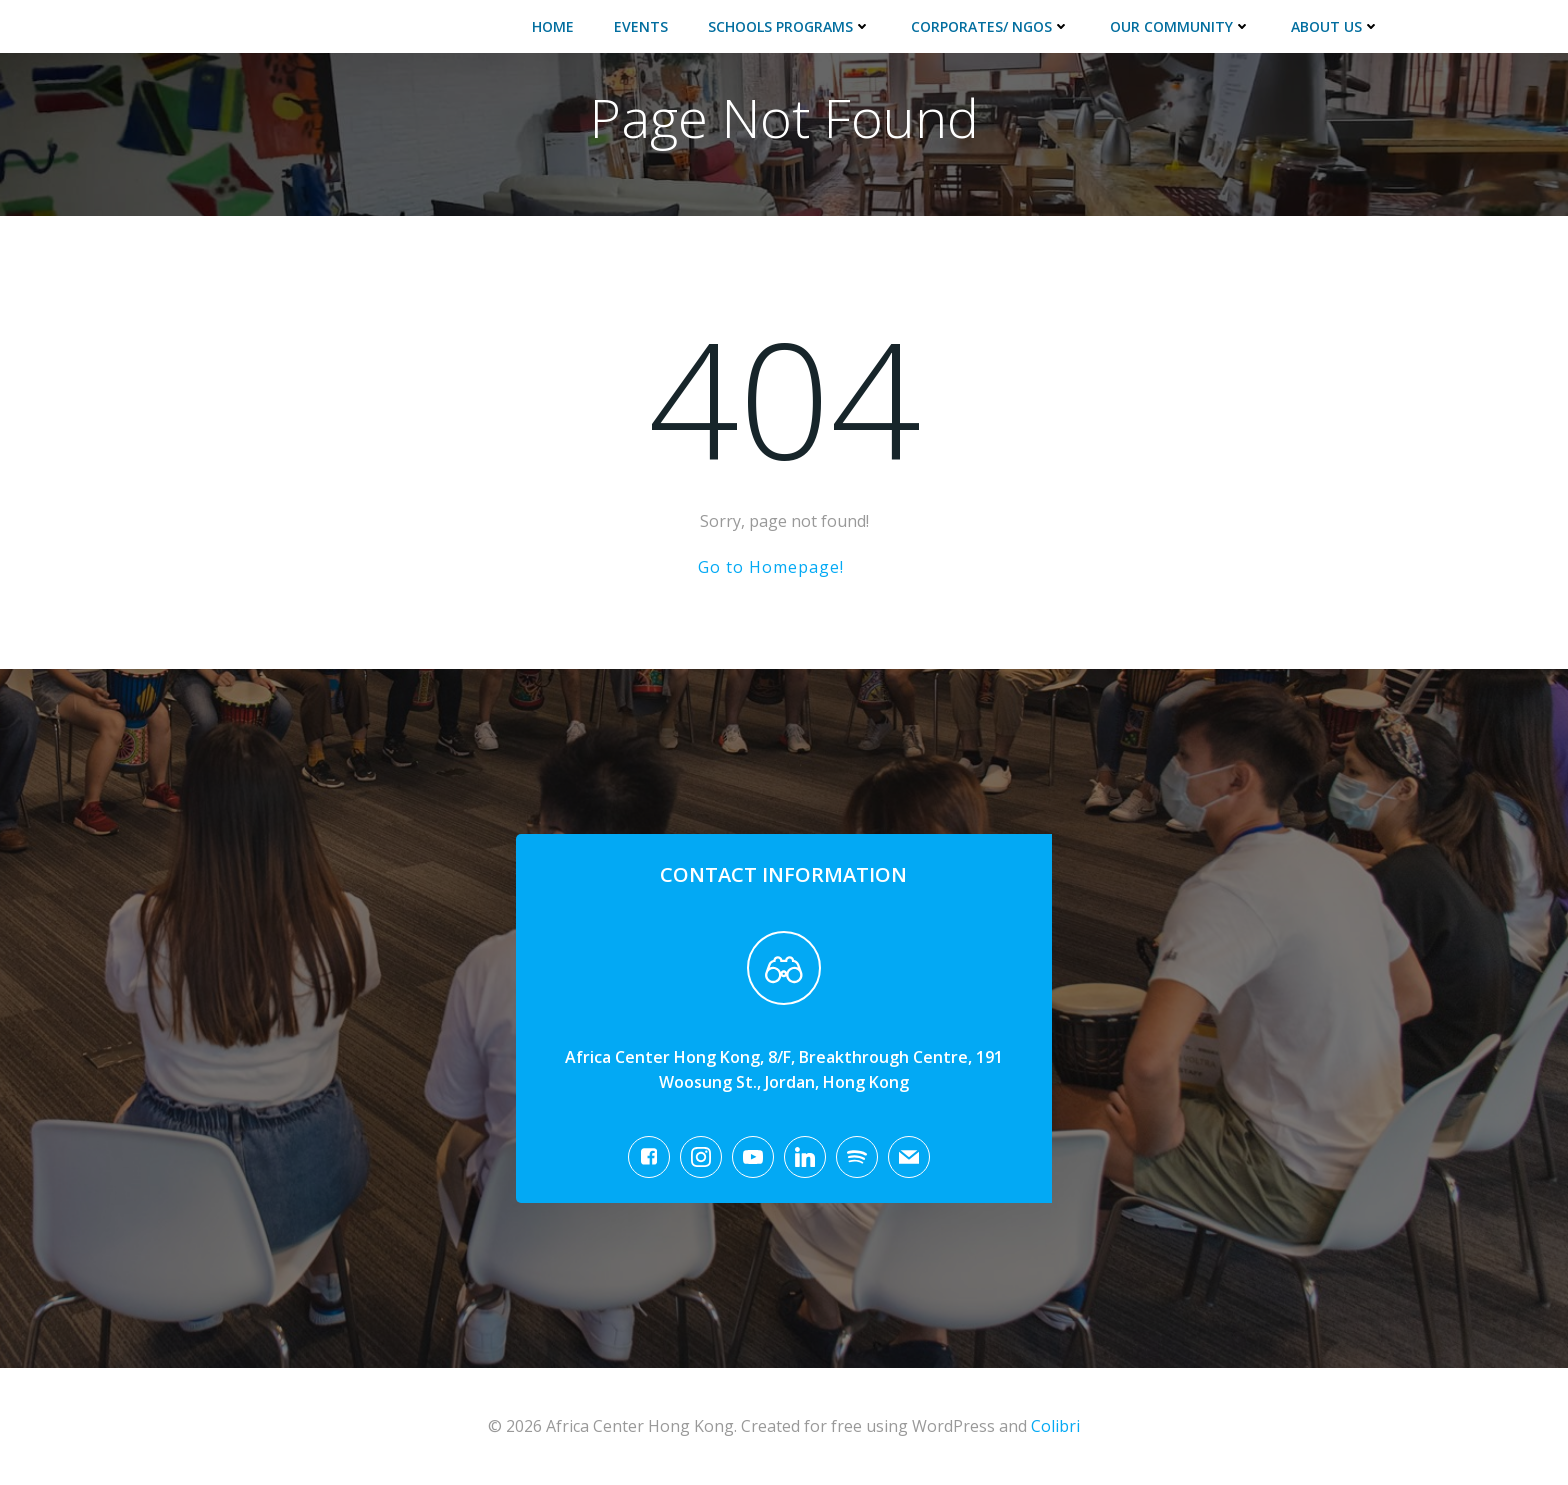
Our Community (1180, 26)
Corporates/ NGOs (990, 26)
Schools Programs (789, 26)
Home (553, 26)
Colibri (1055, 1426)
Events (641, 26)
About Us (1335, 26)
